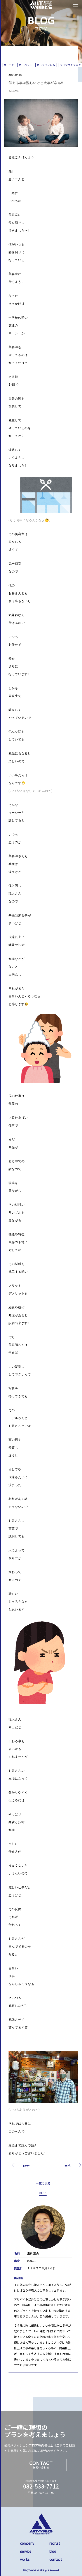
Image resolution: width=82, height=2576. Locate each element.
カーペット (25, 65)
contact (55, 2559)
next (67, 2165)
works (25, 2559)
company (27, 2543)
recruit (54, 2543)
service (25, 2551)
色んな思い (14, 91)
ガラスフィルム (46, 65)
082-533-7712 (41, 2486)
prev (26, 2165)
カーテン (8, 65)
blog (52, 2551)
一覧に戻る (43, 2183)
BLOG (43, 2193)
